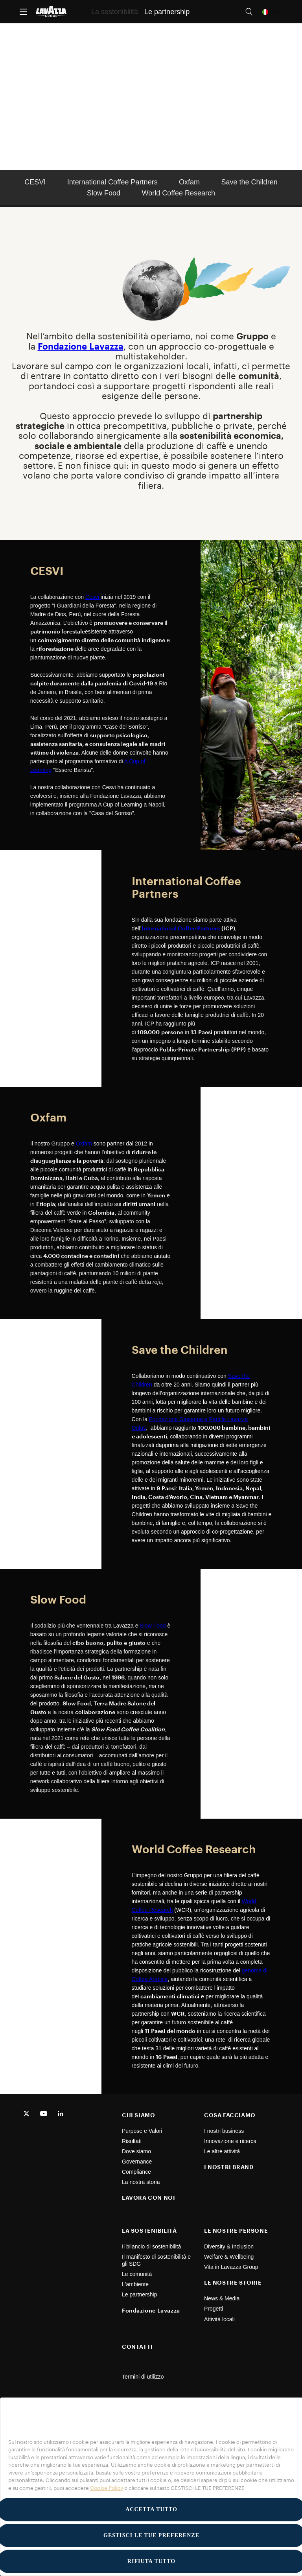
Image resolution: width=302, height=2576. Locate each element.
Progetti (213, 2308)
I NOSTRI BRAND (228, 2167)
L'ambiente (135, 2284)
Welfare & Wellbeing (229, 2257)
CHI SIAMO (138, 2115)
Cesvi (93, 597)
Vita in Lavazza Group (231, 2267)
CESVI (35, 182)
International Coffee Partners (112, 182)
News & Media (221, 2298)
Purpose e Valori (142, 2131)
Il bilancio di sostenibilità (151, 2246)
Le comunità (137, 2274)
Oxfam (189, 182)
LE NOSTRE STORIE (233, 2282)
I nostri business (224, 2131)
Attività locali (219, 2319)
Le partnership (139, 2294)
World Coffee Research (178, 193)
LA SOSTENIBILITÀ (149, 2230)
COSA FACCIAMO (230, 2115)
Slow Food (103, 193)
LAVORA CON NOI (148, 2197)
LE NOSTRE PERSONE (236, 2230)
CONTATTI (137, 2346)
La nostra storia (141, 2182)
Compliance (136, 2172)
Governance (137, 2161)
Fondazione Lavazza (151, 2310)
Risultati (132, 2141)
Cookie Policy (106, 2488)
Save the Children (249, 182)
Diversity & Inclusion (229, 2246)
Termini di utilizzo (143, 2376)
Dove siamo (136, 2151)
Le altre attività (222, 2151)
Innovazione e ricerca (230, 2141)
